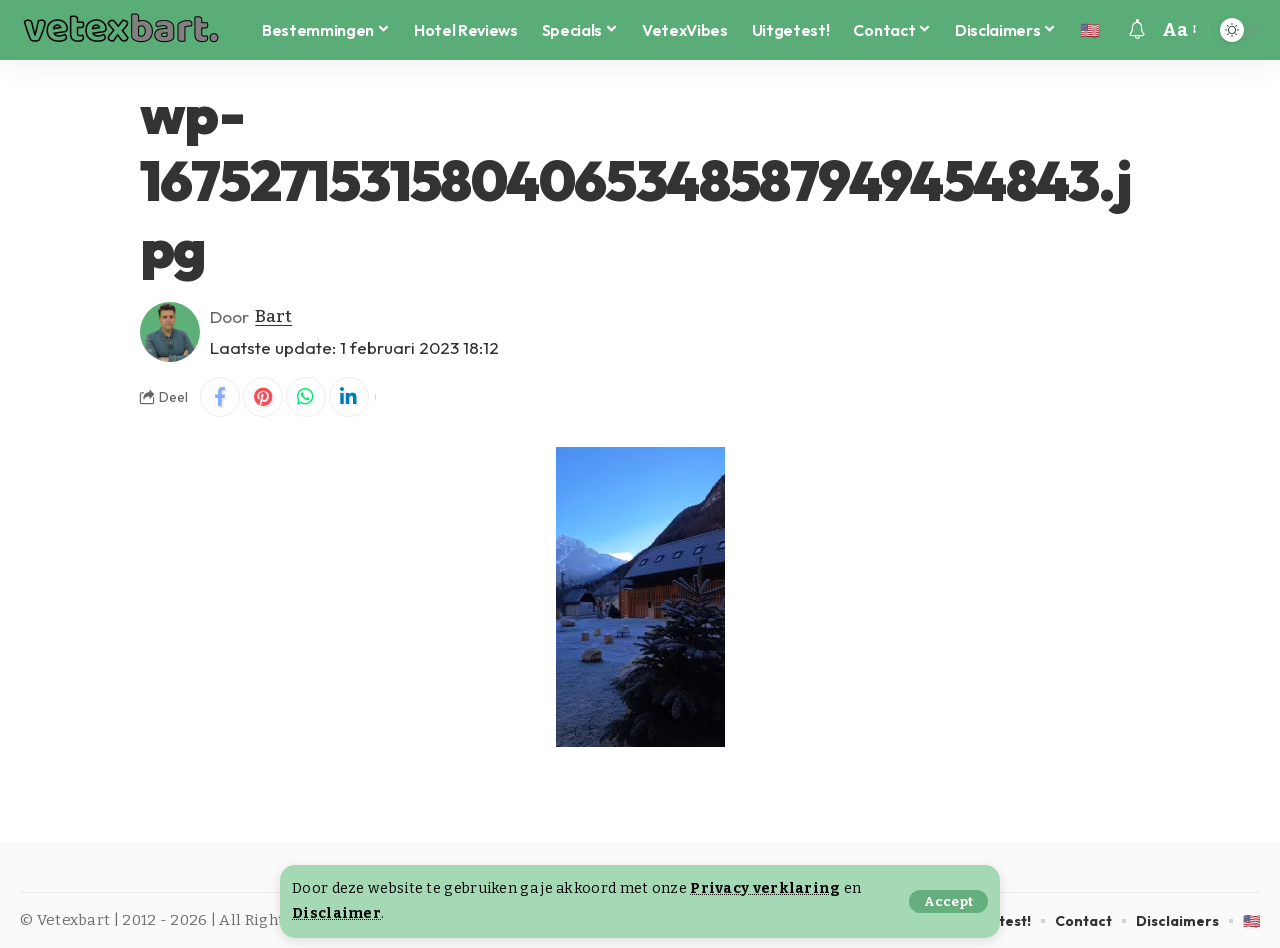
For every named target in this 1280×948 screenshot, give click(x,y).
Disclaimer (336, 913)
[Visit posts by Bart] (170, 332)
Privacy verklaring (765, 888)
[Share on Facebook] (220, 397)
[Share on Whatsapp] (306, 397)
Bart (273, 316)
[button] (948, 901)
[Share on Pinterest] (263, 397)
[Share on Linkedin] (349, 397)
